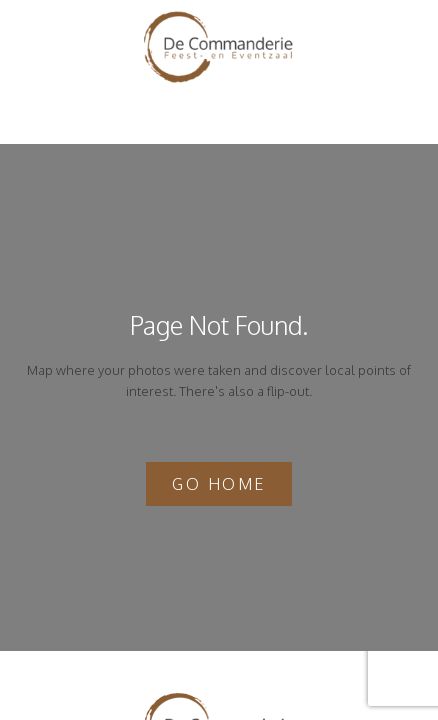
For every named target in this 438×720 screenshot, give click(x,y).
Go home (219, 484)
